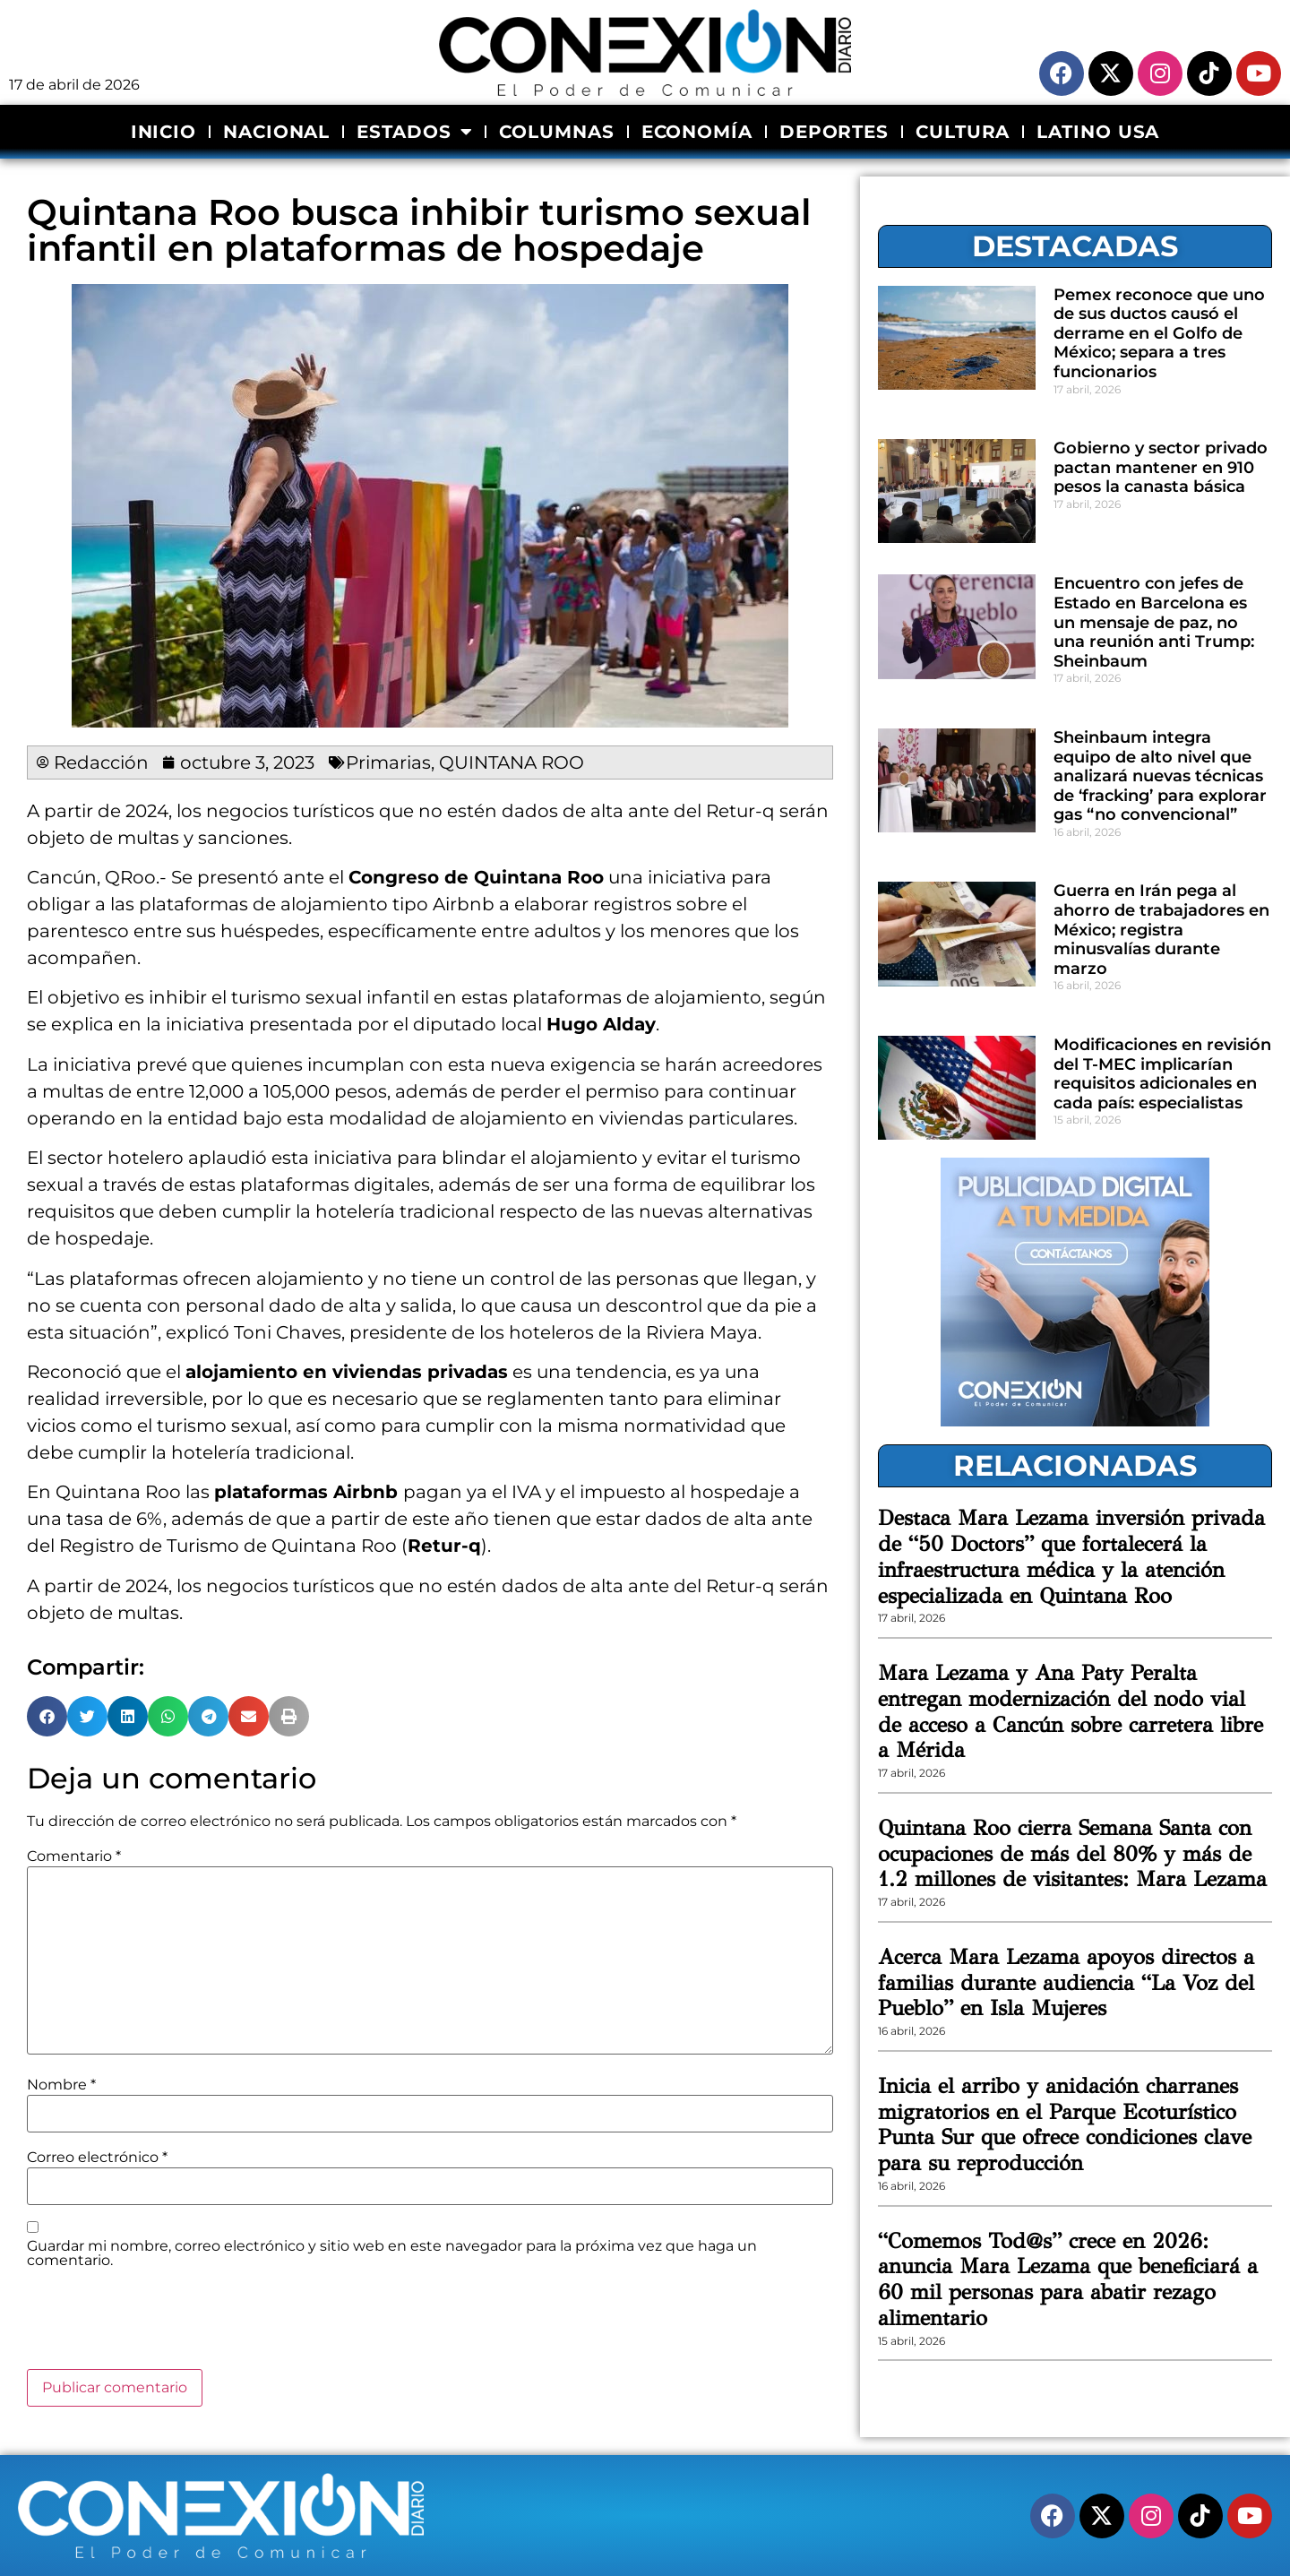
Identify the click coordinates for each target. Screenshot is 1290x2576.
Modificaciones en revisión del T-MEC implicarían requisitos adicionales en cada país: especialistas (1162, 1074)
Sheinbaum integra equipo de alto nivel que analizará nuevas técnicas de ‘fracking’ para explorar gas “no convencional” (1160, 776)
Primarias (388, 762)
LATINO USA (1097, 131)
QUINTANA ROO (511, 762)
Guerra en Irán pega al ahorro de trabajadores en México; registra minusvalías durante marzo (1161, 929)
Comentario (74, 1856)
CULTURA (963, 131)
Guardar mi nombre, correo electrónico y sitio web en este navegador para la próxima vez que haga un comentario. (392, 2253)
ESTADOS (414, 132)
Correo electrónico (97, 2157)
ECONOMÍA (696, 131)
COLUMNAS (556, 131)
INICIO (163, 131)
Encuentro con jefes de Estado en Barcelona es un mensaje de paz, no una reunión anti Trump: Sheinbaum (1154, 621)
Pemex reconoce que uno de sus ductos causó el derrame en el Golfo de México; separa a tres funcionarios (1159, 333)
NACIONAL (276, 131)
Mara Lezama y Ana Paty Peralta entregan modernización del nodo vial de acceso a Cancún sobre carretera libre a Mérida (1070, 1711)
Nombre (61, 2085)
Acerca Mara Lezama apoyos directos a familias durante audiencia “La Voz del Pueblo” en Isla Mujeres (1066, 1982)
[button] (47, 1716)
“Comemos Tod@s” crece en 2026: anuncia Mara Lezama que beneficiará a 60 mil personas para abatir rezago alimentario (1068, 2279)
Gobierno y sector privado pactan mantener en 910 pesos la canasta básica (1161, 467)
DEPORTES (834, 131)
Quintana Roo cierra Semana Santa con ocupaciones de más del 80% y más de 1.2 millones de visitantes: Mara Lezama (1072, 1853)
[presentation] (163, 2325)
